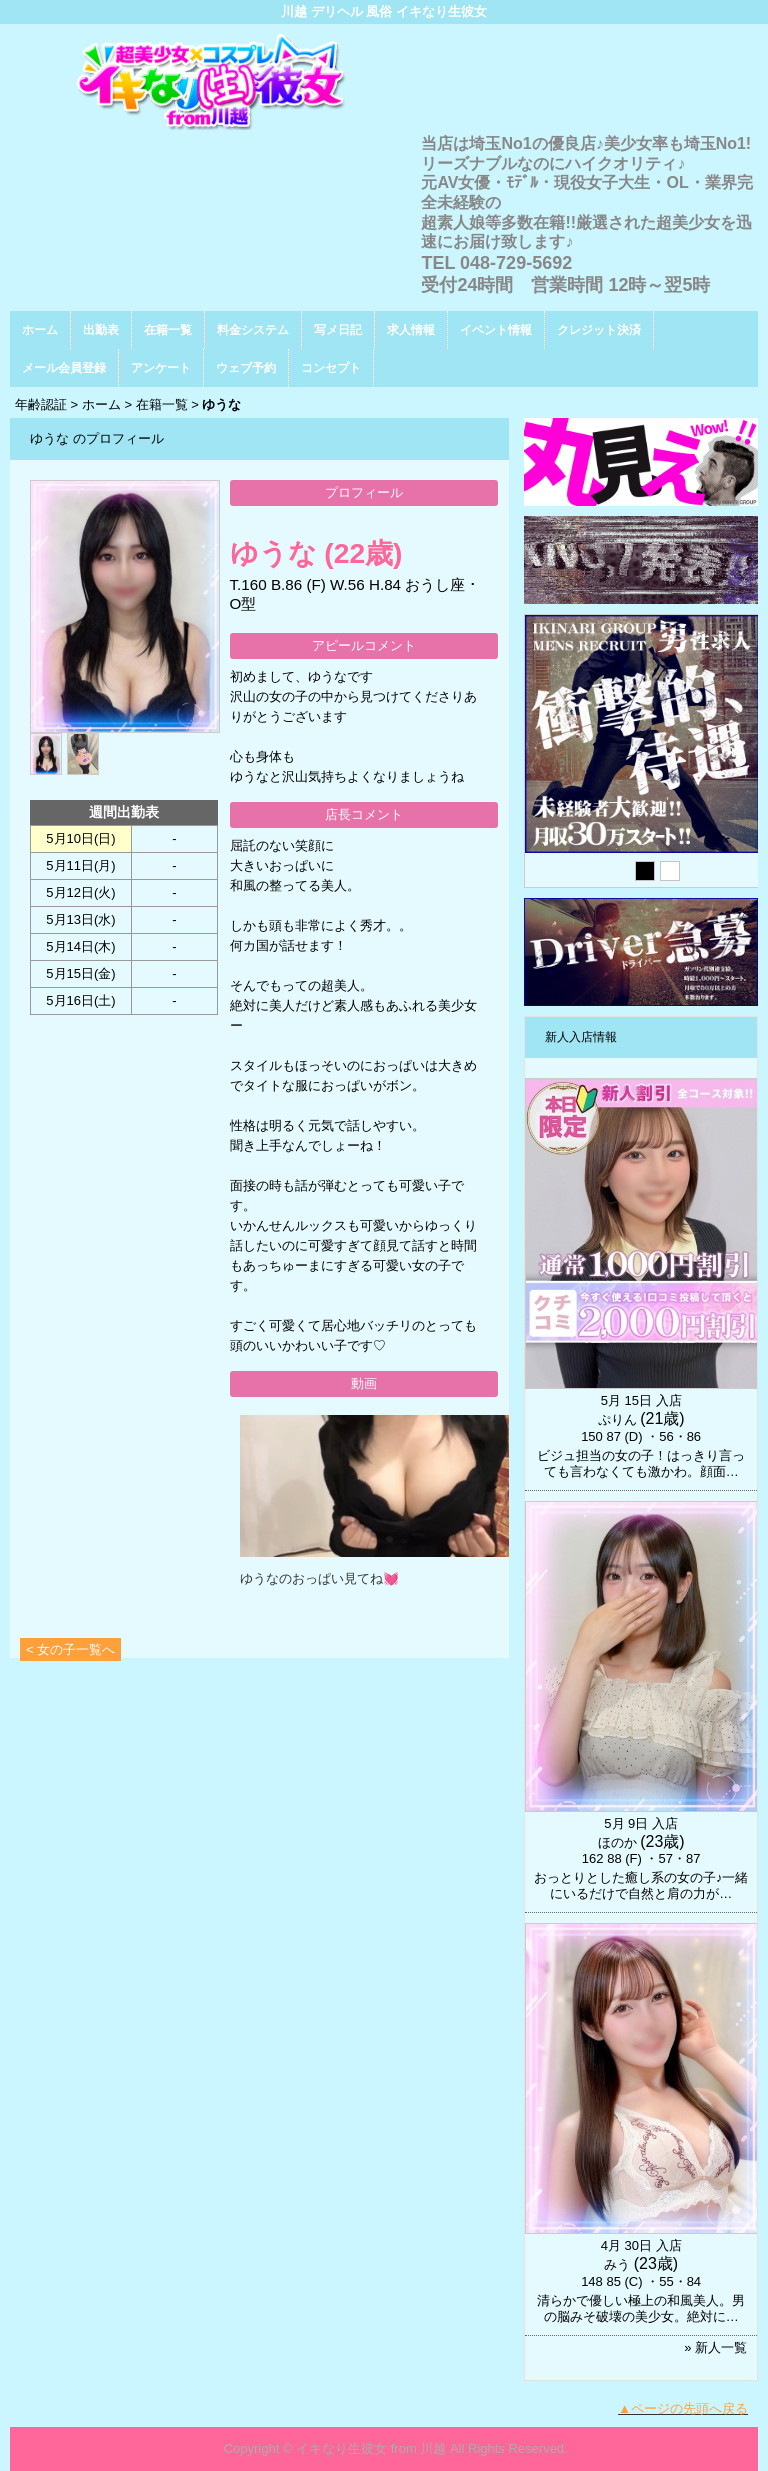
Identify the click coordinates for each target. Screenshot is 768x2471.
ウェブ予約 (246, 368)
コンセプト (331, 368)
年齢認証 (41, 404)
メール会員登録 (64, 368)
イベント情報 (496, 330)
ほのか (617, 1842)
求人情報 (411, 330)
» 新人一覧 (715, 2347)
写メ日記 (338, 330)
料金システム (253, 330)
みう (617, 2264)
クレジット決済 (599, 330)
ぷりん (617, 1419)
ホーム (40, 330)
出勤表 (101, 330)
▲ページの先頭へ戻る (683, 2408)
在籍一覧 (168, 330)
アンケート (161, 368)
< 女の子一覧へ (70, 1649)
